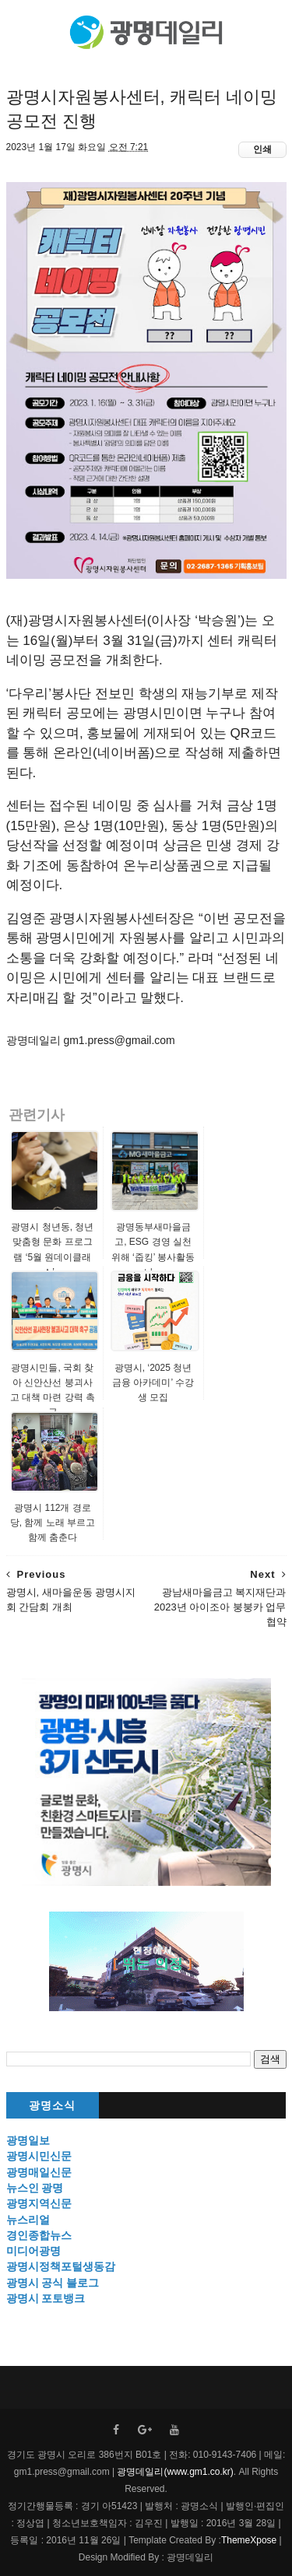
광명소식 (52, 2105)
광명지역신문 (39, 2203)
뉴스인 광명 (35, 2188)
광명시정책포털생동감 (60, 2266)
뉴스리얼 (28, 2219)
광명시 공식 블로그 (53, 2282)
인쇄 (262, 149)
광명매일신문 (39, 2172)
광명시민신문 (39, 2156)
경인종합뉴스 (39, 2235)
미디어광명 (33, 2251)
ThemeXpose (248, 2540)
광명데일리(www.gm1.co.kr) (175, 2471)
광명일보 (28, 2140)
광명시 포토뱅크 (46, 2298)
